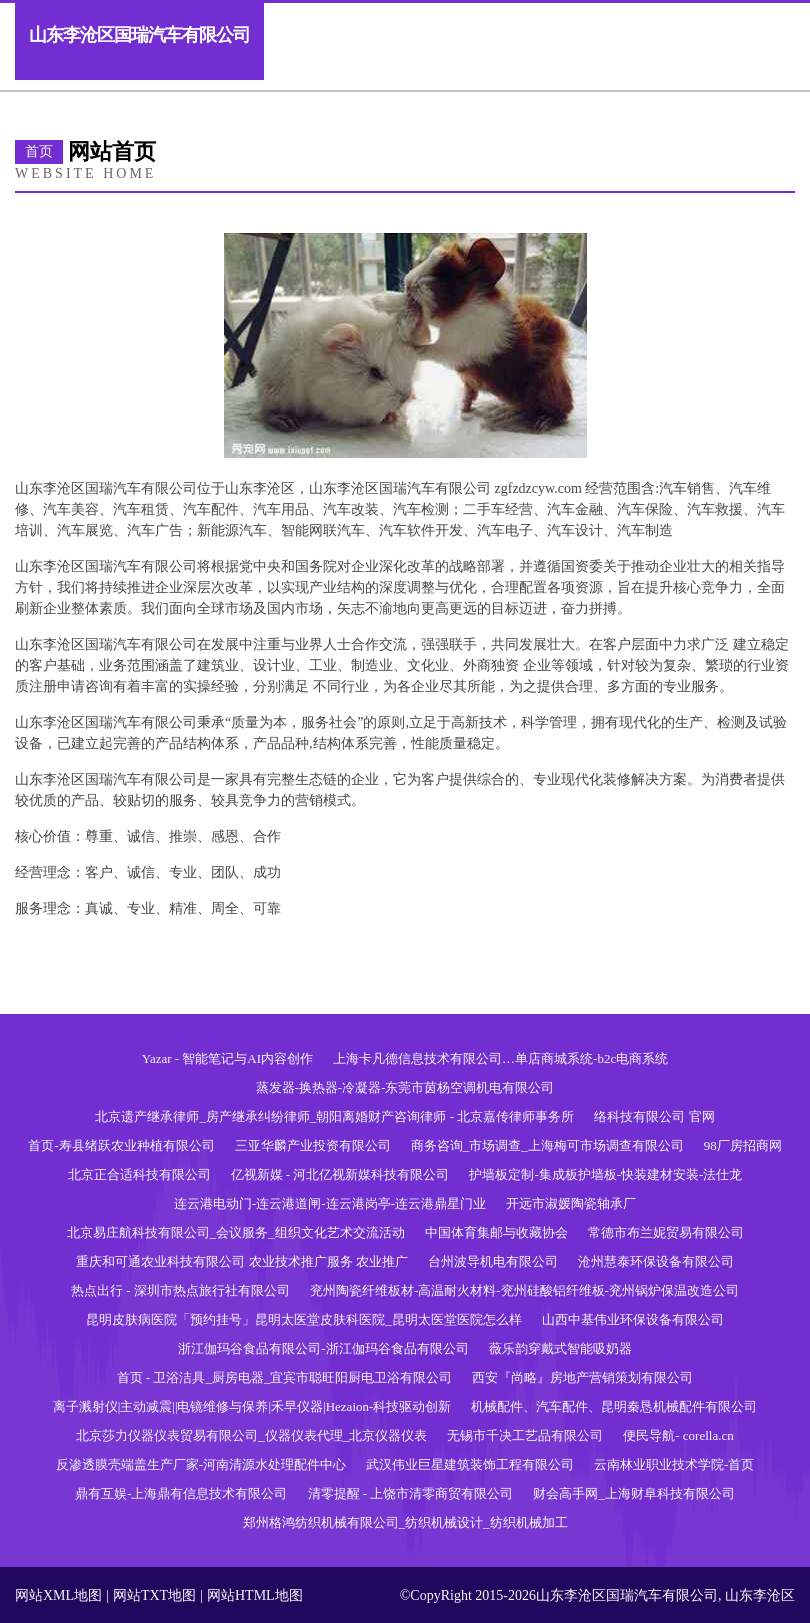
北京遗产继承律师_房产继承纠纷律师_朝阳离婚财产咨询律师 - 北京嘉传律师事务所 (334, 1116)
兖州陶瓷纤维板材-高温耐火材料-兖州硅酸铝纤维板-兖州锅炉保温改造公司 (524, 1290)
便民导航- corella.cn (678, 1435)
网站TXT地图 (154, 1595)
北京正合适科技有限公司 (139, 1174)
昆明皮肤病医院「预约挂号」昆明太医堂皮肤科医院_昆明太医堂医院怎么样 (304, 1319)
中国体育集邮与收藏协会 (496, 1232)
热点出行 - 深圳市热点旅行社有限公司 (180, 1290)
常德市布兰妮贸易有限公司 (666, 1232)
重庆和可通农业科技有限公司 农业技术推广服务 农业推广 (242, 1261)
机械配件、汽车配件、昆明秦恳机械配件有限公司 (614, 1406)
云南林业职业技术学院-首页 (674, 1464)
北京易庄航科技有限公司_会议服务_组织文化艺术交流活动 (236, 1232)
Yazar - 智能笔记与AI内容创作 (227, 1058)
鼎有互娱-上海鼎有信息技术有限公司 (181, 1493)
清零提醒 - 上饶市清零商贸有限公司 (411, 1493)
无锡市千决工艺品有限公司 (525, 1435)
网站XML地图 (58, 1595)
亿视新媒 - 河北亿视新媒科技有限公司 (340, 1174)
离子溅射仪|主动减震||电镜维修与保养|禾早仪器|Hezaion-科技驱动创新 (252, 1406)
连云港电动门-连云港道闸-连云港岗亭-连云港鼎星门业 (330, 1203)
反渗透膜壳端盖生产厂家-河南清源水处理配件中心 (201, 1464)
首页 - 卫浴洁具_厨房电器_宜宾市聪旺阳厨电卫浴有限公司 (285, 1377)
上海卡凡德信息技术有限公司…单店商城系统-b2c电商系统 (500, 1058)
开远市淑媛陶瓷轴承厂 (571, 1203)
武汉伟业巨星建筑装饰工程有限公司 (470, 1464)
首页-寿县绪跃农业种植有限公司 (121, 1145)
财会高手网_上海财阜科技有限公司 (634, 1493)
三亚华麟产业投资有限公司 (313, 1145)
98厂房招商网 (743, 1145)
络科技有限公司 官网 (654, 1116)
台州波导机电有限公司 (493, 1261)
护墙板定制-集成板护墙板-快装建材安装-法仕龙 (605, 1174)
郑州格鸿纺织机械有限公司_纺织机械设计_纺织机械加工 (405, 1522)
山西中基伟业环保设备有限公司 (633, 1319)
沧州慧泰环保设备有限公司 (656, 1261)
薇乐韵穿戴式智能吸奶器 (560, 1348)
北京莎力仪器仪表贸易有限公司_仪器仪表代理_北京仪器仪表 (251, 1435)
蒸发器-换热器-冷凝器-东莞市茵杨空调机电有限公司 (405, 1087)
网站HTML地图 (255, 1595)
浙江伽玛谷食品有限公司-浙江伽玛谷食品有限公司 (323, 1348)
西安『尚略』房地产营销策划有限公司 (582, 1377)
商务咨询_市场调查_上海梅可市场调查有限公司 (547, 1145)
